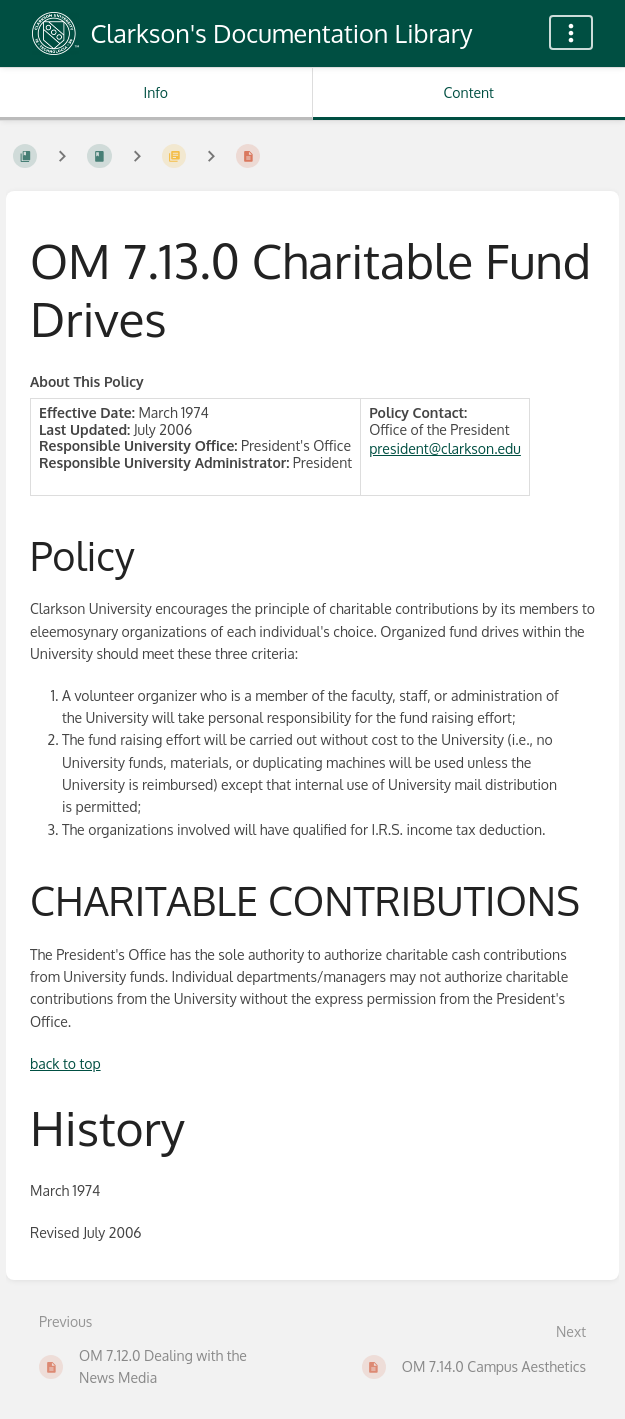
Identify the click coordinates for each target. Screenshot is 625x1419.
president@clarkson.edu (445, 448)
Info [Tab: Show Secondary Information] (155, 92)
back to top (65, 1063)
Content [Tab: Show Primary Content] (469, 92)
